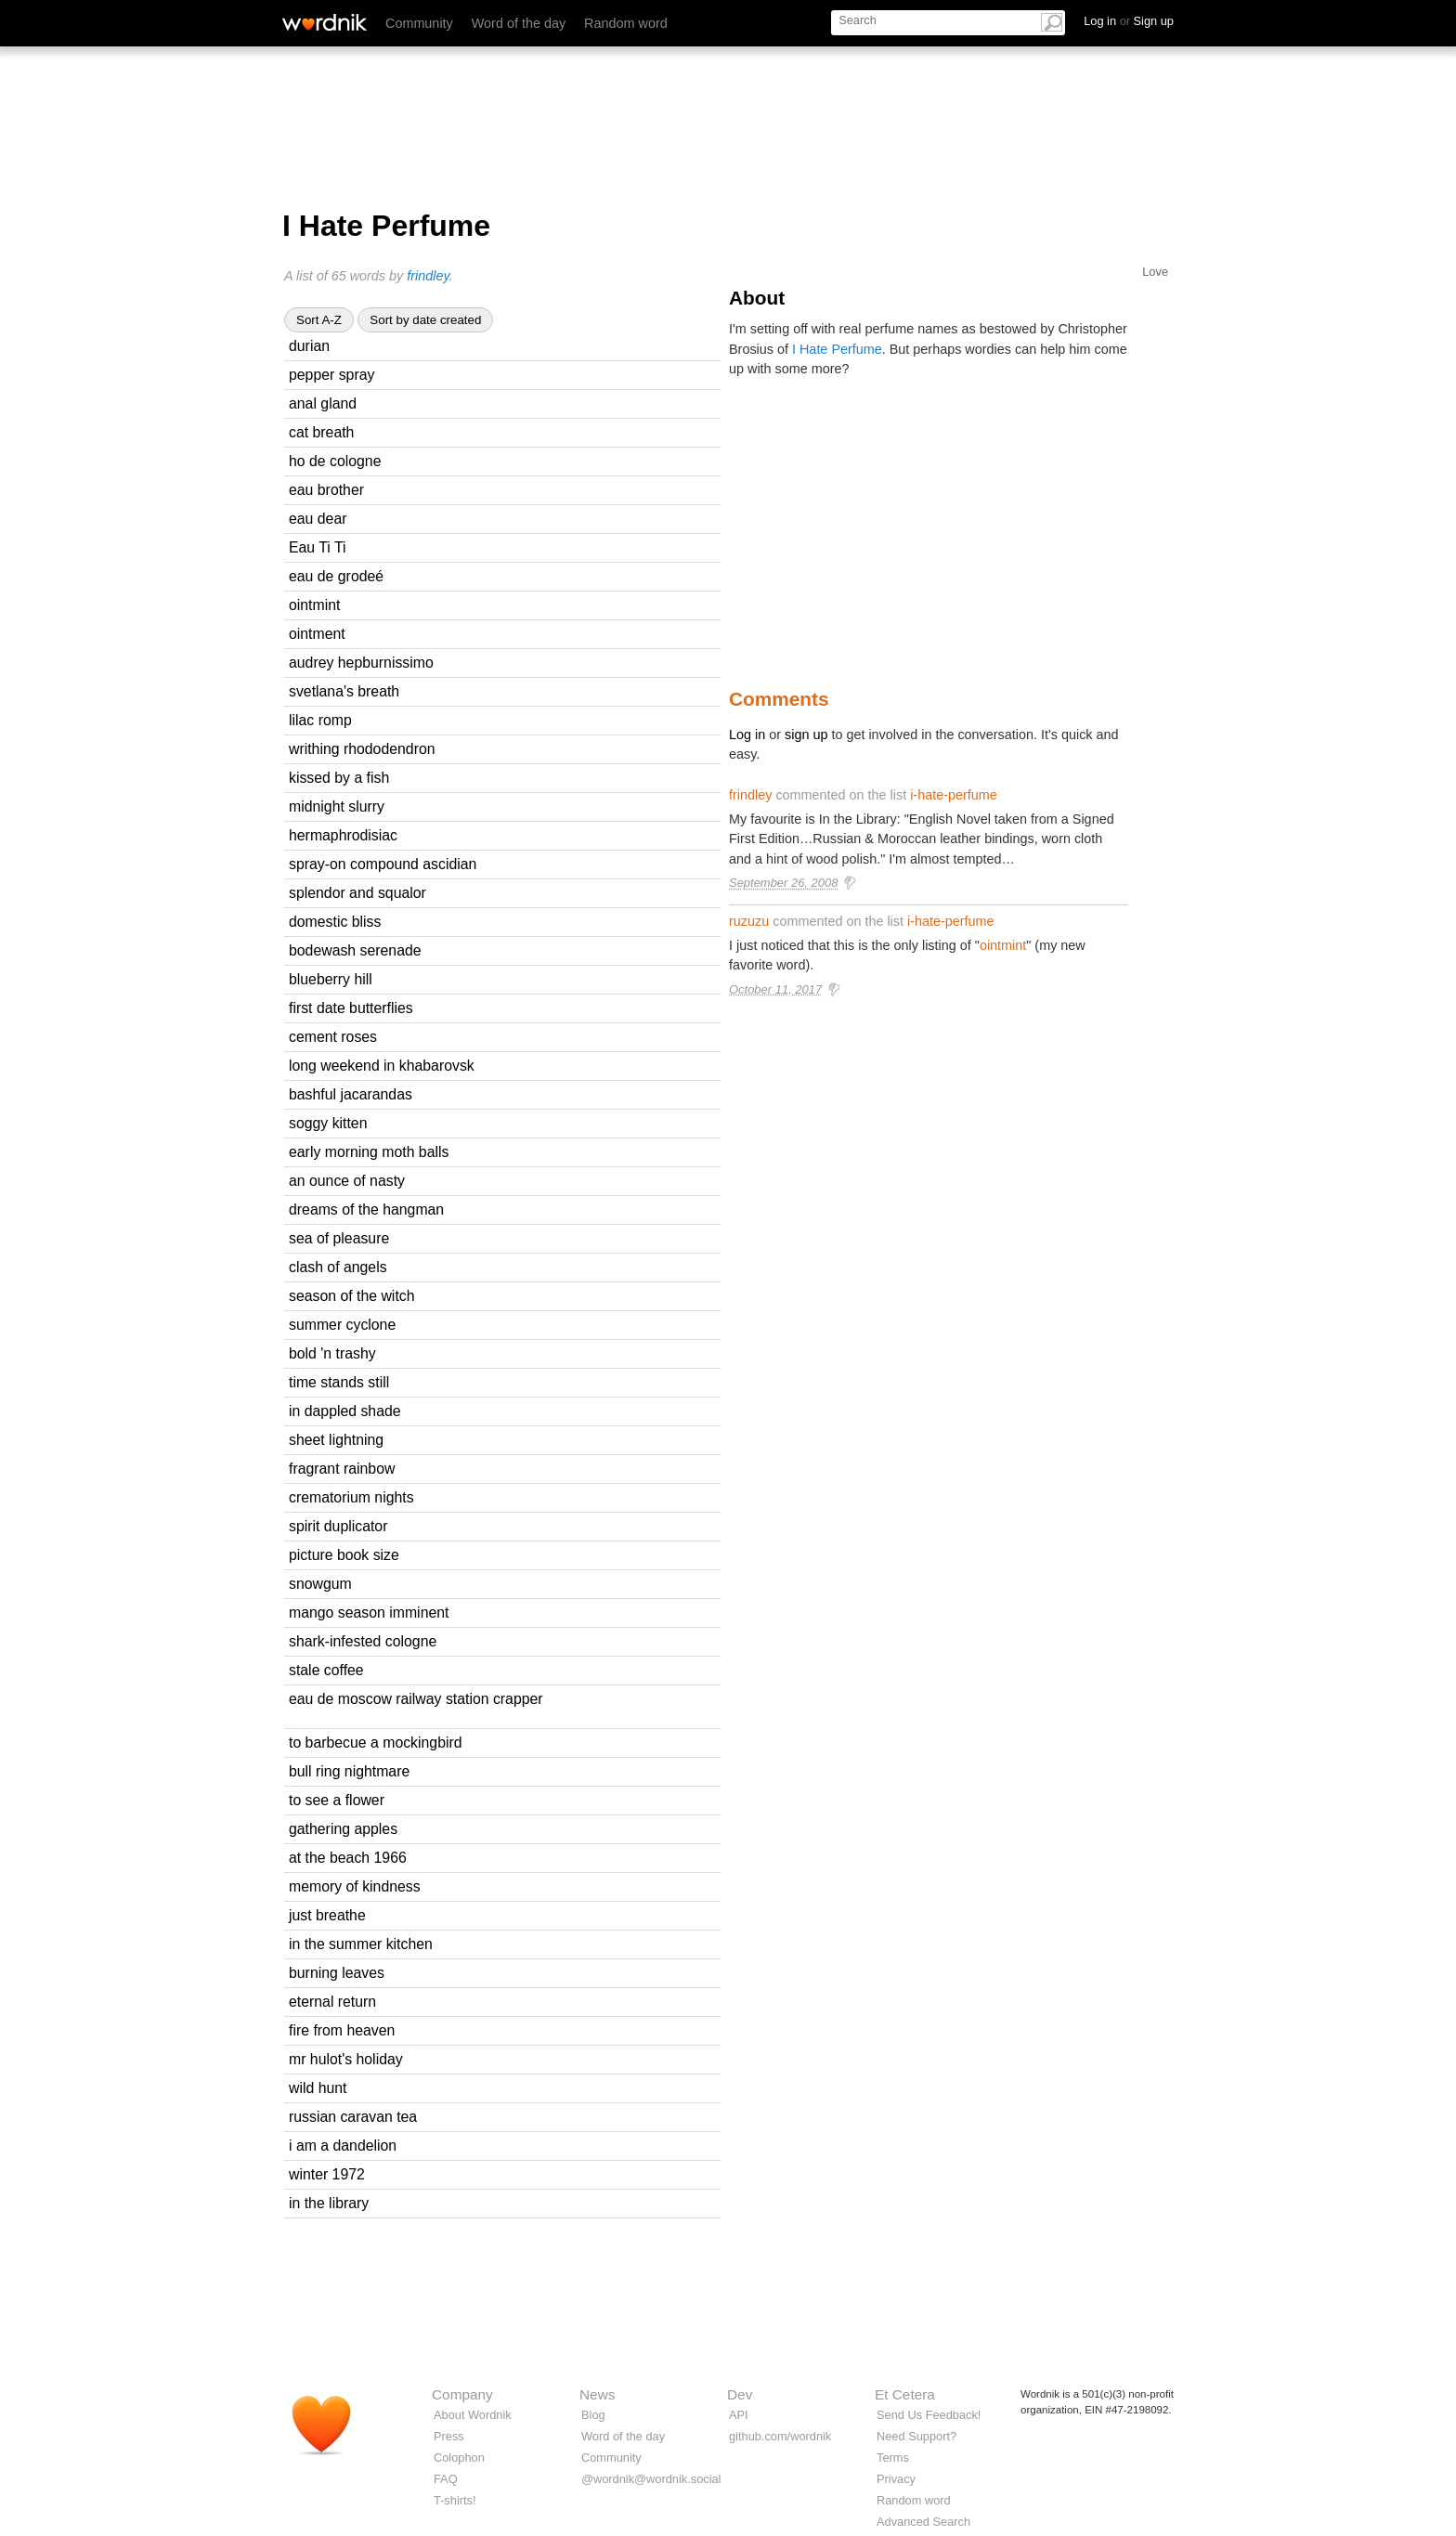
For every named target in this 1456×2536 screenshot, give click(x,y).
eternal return (332, 2001)
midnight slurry (336, 806)
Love (1155, 272)
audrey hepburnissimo (361, 662)
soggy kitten (328, 1123)
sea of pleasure (339, 1238)
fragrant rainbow (342, 1468)
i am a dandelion (342, 2145)
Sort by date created (425, 320)
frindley (427, 275)
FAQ (446, 2479)
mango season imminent (368, 1612)
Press (449, 2436)
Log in (747, 734)
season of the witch (352, 1296)
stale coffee (326, 1670)
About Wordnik (473, 2415)
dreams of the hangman (366, 1209)
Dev (739, 2394)
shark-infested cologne (362, 1641)
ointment (317, 634)
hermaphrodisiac (343, 835)
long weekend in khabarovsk (381, 1065)
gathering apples (343, 1829)
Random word (626, 23)
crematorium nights (351, 1497)
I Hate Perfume (837, 349)
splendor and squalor (357, 893)
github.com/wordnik (780, 2436)
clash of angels (338, 1267)
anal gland (323, 403)
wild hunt (317, 2088)
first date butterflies (351, 1008)
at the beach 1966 (348, 1858)
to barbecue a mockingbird (375, 1742)
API (738, 2415)
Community (419, 23)
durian (309, 346)
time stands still (339, 1382)
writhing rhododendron (362, 749)
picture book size (344, 1555)
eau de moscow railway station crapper (416, 1699)
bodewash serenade (355, 950)
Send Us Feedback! (929, 2415)
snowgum (320, 1584)
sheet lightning (336, 1440)
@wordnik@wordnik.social (651, 2479)
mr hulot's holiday (346, 2059)
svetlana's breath (344, 691)
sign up (806, 734)
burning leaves (336, 1973)
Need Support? (916, 2436)
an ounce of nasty (347, 1181)
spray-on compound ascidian (382, 864)
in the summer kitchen (361, 1944)
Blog (593, 2415)
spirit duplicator (338, 1526)
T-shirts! (455, 2500)
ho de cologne (335, 461)
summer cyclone (342, 1325)
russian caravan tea (353, 2117)
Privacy (896, 2479)
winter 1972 (327, 2174)
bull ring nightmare (349, 1771)
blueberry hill (330, 979)
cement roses (333, 1037)
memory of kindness (355, 1886)
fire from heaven (342, 2030)
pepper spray (331, 375)
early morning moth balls (368, 1152)
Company (462, 2394)
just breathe (327, 1915)
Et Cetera (905, 2394)
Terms (893, 2457)
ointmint (314, 605)
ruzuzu (749, 921)
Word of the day (519, 23)
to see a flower (336, 1800)
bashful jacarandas (350, 1094)
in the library (329, 2203)
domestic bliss (335, 922)
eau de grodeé (336, 576)
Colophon (459, 2457)
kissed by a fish (339, 778)
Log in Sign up (1129, 21)
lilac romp (320, 720)
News (597, 2394)
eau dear (318, 519)
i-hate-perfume (953, 794)
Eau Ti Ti (317, 547)
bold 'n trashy (332, 1353)
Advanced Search (923, 2522)
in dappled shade (345, 1411)
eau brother (326, 490)
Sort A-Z (319, 320)
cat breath (321, 432)
